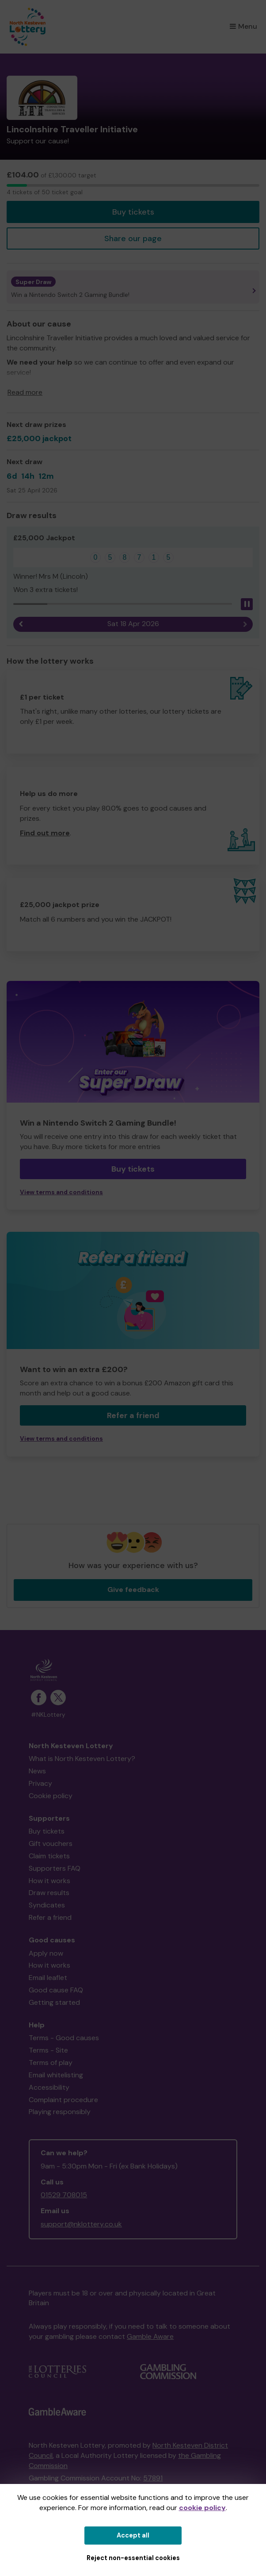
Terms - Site (48, 2050)
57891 (153, 2478)
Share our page (133, 238)
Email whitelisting (56, 2075)
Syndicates (47, 1905)
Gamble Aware (150, 2336)
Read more (25, 392)
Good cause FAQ (56, 1990)
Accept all (133, 2535)
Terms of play (50, 2062)
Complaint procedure (63, 2099)
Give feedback (133, 1589)
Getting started (54, 2002)
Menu (243, 26)
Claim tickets (49, 1856)
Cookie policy (50, 1795)
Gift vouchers (50, 1843)
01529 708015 (64, 2194)
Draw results (49, 1892)
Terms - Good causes (64, 2037)
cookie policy (202, 2507)
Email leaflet (48, 1977)
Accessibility (49, 2087)
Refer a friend (133, 1415)
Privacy (40, 1783)
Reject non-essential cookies (133, 2558)
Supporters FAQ (54, 1868)
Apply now (46, 1953)
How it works (49, 1880)
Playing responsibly (60, 2111)
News (37, 1771)
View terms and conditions (61, 1192)
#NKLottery (48, 1715)
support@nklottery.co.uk (81, 2224)
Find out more (45, 833)
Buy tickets (133, 212)
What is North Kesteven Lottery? (82, 1758)
